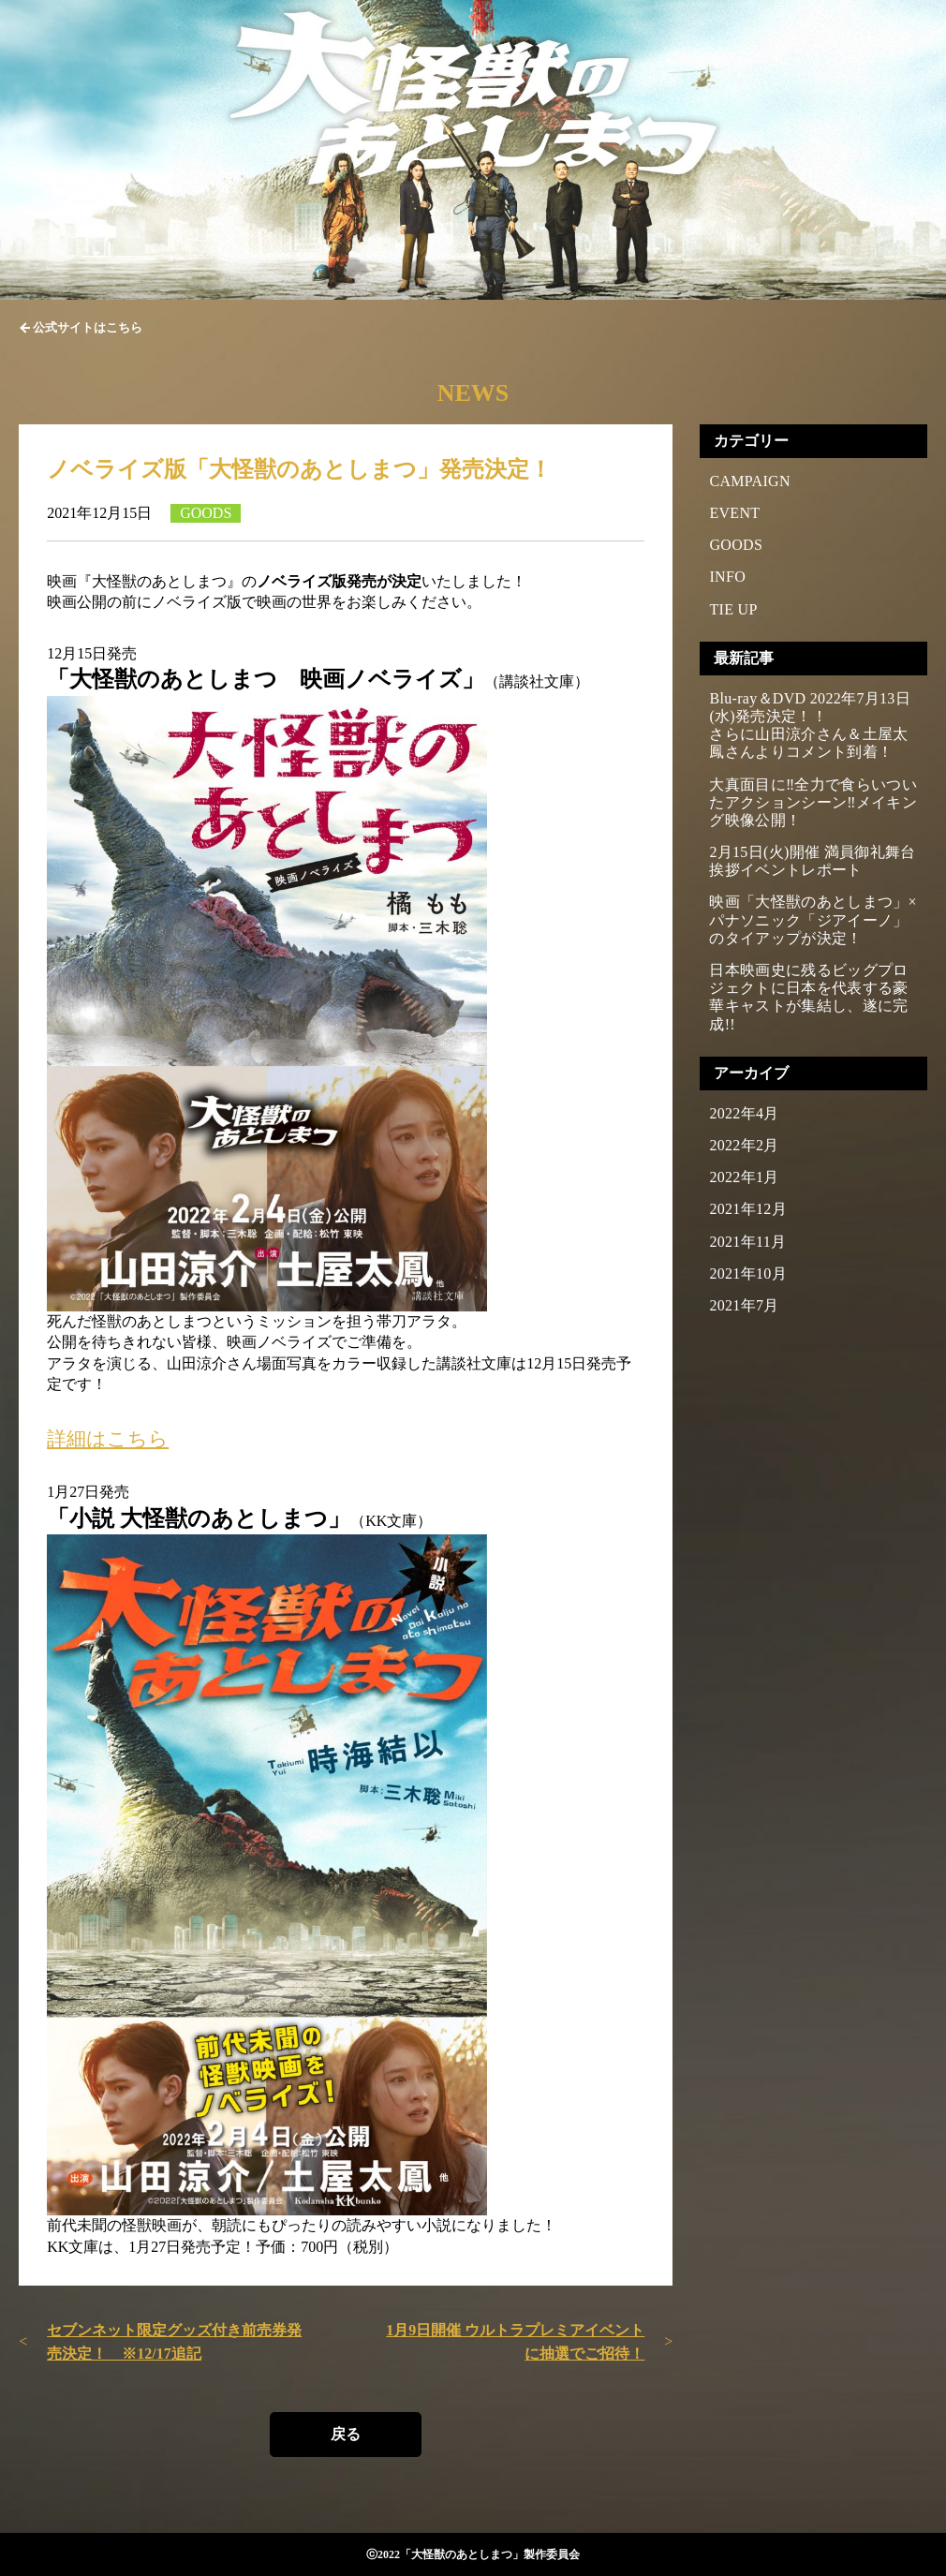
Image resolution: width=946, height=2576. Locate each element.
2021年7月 (743, 1305)
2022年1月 (743, 1177)
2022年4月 (743, 1113)
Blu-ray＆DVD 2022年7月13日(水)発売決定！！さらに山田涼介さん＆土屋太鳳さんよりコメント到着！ (809, 725)
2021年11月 (747, 1242)
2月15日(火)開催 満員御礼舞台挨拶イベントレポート (812, 861)
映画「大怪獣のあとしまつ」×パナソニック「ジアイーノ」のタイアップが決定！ (813, 919)
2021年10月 (748, 1273)
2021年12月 (748, 1209)
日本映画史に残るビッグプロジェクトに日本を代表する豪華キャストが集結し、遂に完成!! (808, 997)
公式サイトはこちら (87, 327)
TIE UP (733, 609)
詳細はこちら (108, 1438)
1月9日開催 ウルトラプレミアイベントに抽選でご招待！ (515, 2342)
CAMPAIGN (749, 481)
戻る (346, 2434)
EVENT (734, 513)
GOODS (735, 545)
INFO (727, 577)
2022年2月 (743, 1145)
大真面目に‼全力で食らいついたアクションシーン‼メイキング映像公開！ (813, 802)
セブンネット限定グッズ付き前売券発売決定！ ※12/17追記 (174, 2342)
